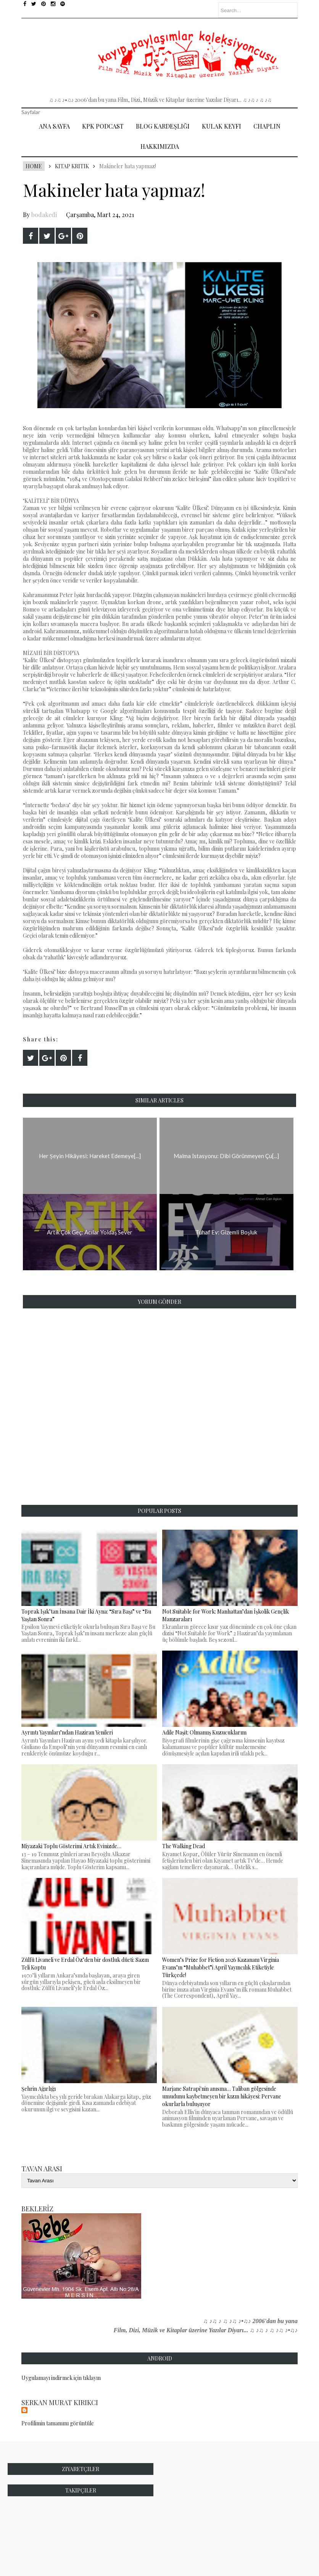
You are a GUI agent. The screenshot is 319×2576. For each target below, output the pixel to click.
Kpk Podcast (103, 126)
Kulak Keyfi (221, 126)
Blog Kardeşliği (163, 126)
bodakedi (44, 215)
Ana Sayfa (54, 126)
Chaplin (266, 126)
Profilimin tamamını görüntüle (57, 2423)
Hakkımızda (159, 146)
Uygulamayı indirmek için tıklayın (61, 2377)
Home (34, 166)
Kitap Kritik (72, 166)
